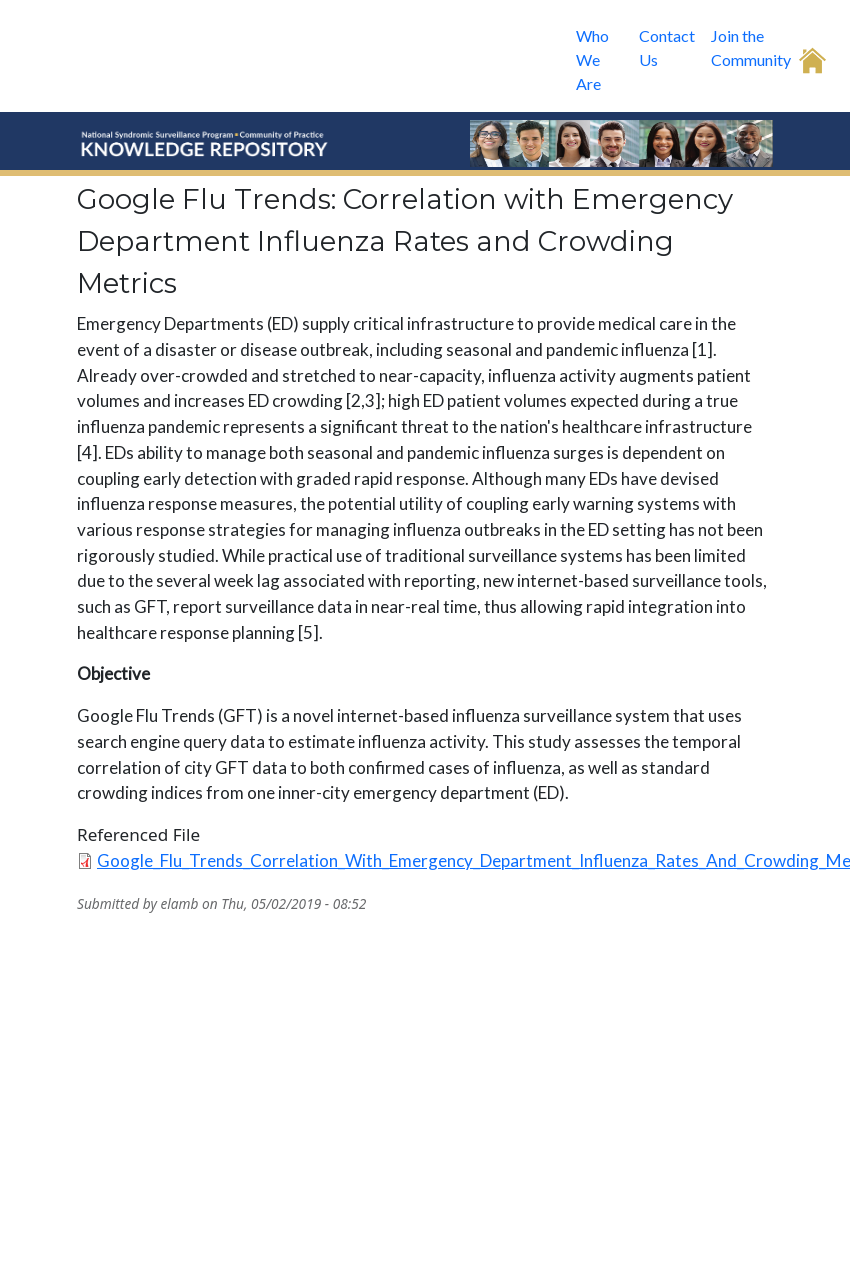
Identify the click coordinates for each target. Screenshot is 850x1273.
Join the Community (751, 47)
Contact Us (667, 47)
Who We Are (592, 59)
